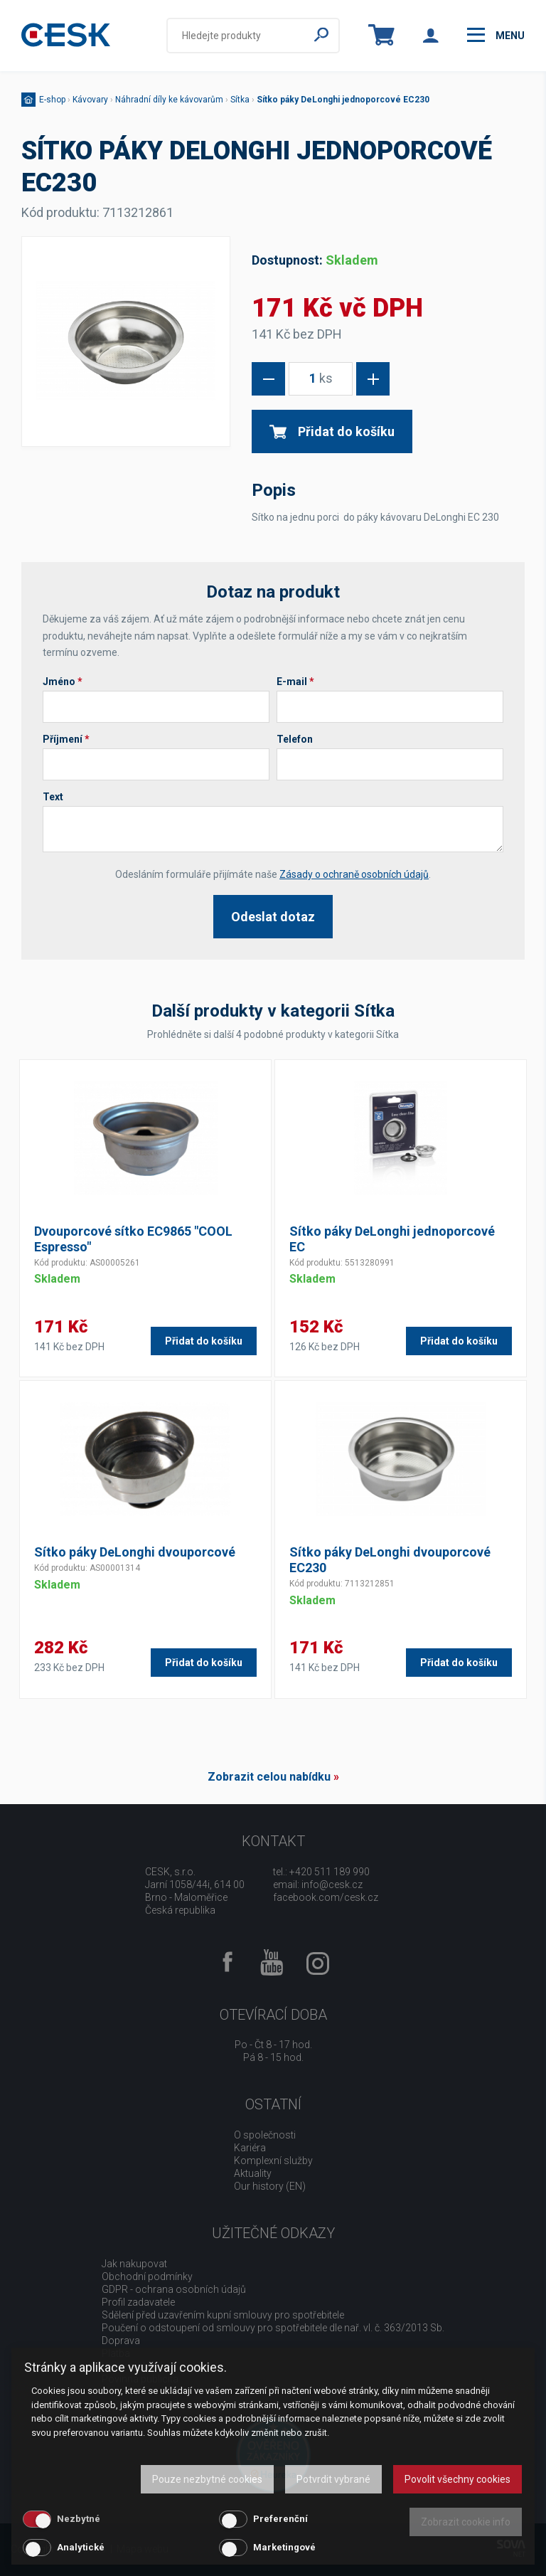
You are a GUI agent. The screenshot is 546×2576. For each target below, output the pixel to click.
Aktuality (253, 2173)
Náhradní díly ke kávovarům (169, 100)
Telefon (295, 739)
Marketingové (284, 2547)
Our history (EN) (270, 2186)
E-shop (52, 100)
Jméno (62, 682)
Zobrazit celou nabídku (269, 1776)
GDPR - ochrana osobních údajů (174, 2289)
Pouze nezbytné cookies (207, 2479)
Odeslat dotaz (273, 916)
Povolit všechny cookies (457, 2479)
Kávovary (90, 100)
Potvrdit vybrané (333, 2479)
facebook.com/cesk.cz (325, 1897)
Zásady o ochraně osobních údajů (354, 874)
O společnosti (265, 2135)
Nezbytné (78, 2518)
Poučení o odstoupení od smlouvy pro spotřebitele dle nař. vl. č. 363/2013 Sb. (273, 2327)
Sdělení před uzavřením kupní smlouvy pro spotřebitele (223, 2315)
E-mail (295, 682)
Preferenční (280, 2518)
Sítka (240, 100)
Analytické (81, 2547)
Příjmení (66, 739)
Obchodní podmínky (147, 2276)
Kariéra (250, 2147)
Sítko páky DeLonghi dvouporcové (134, 1551)
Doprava (121, 2340)
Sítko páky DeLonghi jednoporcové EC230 (343, 100)
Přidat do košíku (332, 431)
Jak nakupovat (134, 2263)
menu (496, 35)
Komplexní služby (273, 2160)
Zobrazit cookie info (465, 2522)
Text (53, 797)
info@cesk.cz (332, 1884)
